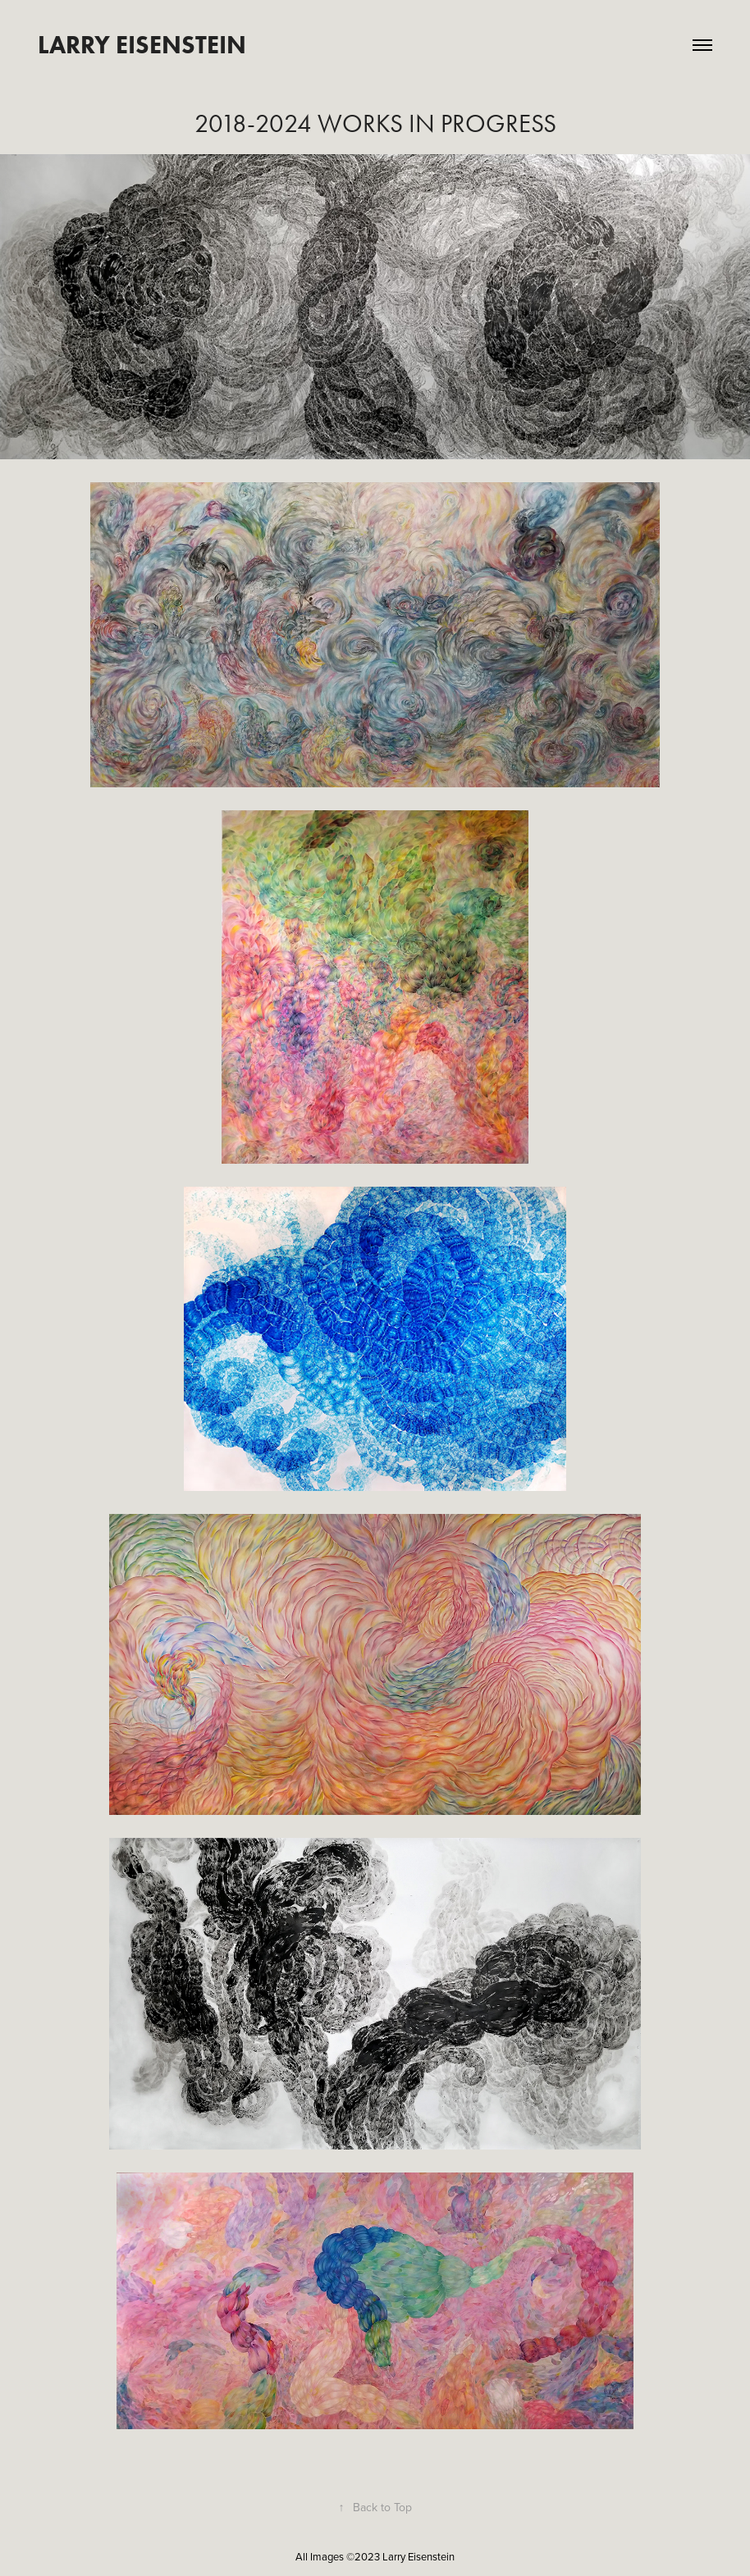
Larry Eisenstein (142, 45)
